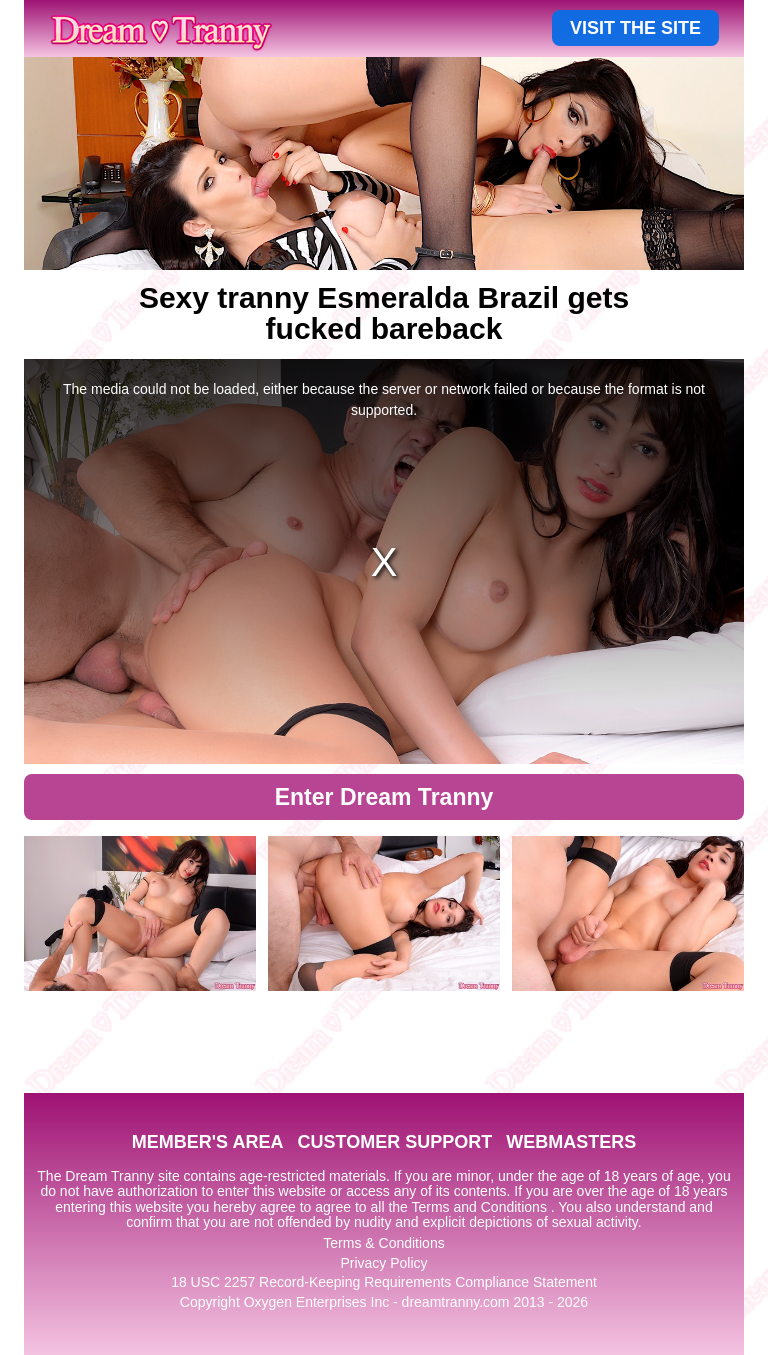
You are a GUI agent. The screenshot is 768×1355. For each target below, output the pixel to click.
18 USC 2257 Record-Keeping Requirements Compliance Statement (384, 1282)
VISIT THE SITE (635, 28)
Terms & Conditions (383, 1243)
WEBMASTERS (571, 1142)
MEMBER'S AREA (208, 1142)
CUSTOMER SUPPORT (394, 1142)
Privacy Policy (383, 1263)
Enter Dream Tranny (384, 797)
